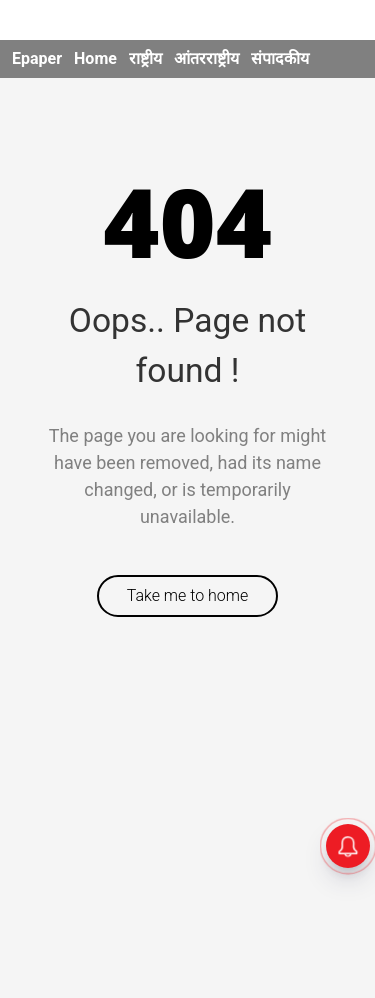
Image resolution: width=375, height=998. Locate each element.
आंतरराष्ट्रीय (206, 58)
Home (95, 58)
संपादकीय (280, 58)
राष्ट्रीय (145, 58)
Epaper (37, 58)
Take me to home (188, 595)
